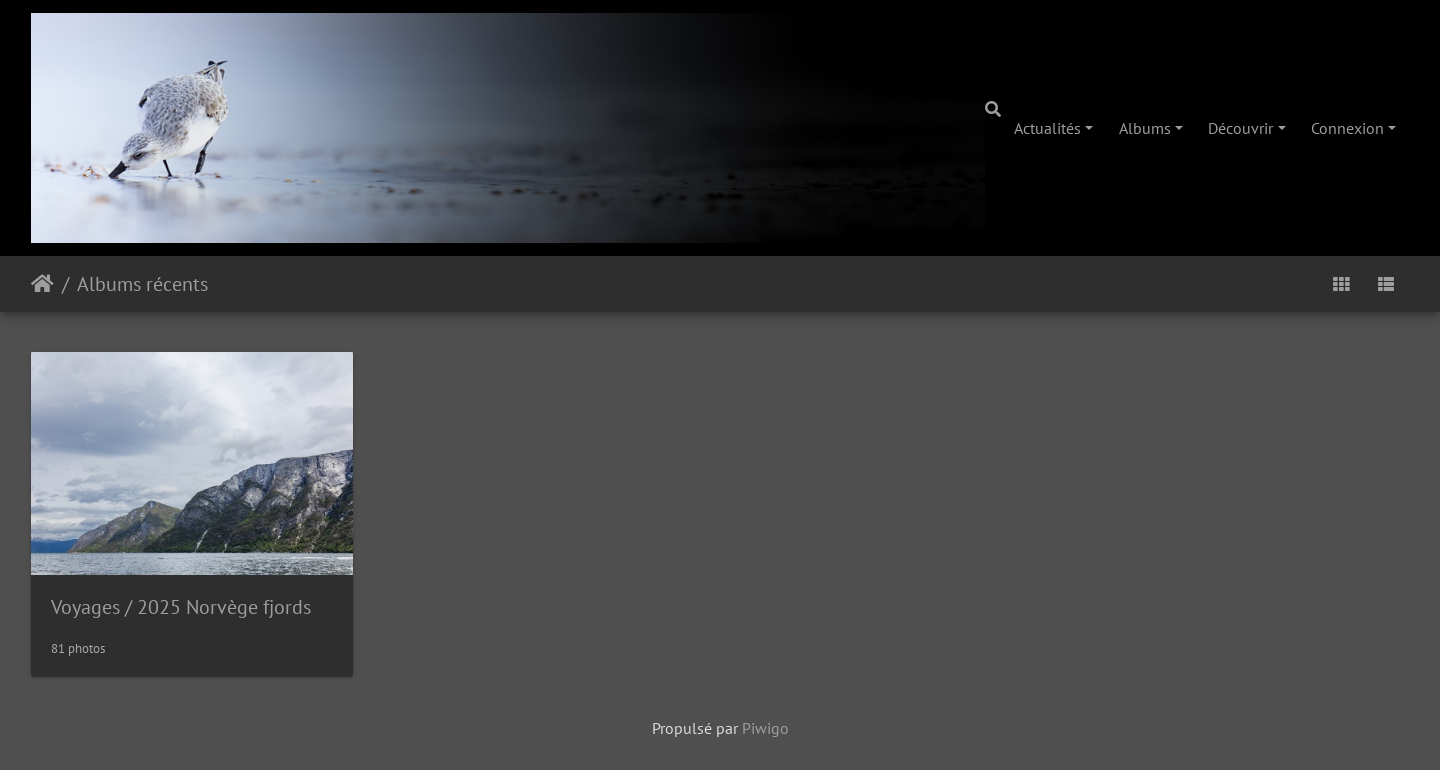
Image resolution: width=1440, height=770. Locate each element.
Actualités (1047, 128)
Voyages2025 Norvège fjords (181, 607)
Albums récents (142, 284)
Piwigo (765, 728)
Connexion (1347, 128)
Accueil (42, 284)
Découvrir (1240, 128)
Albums (1145, 128)
